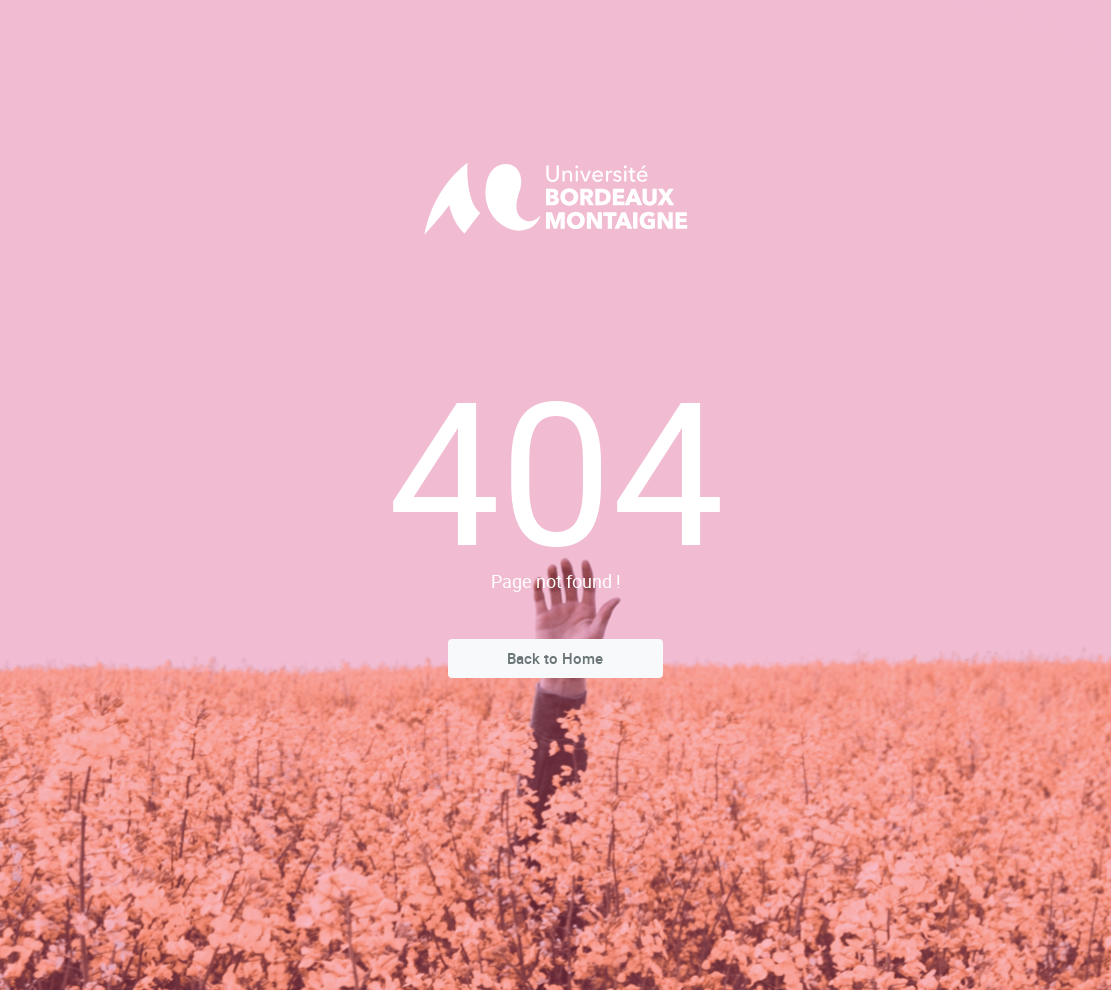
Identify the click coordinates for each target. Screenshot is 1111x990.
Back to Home (555, 658)
